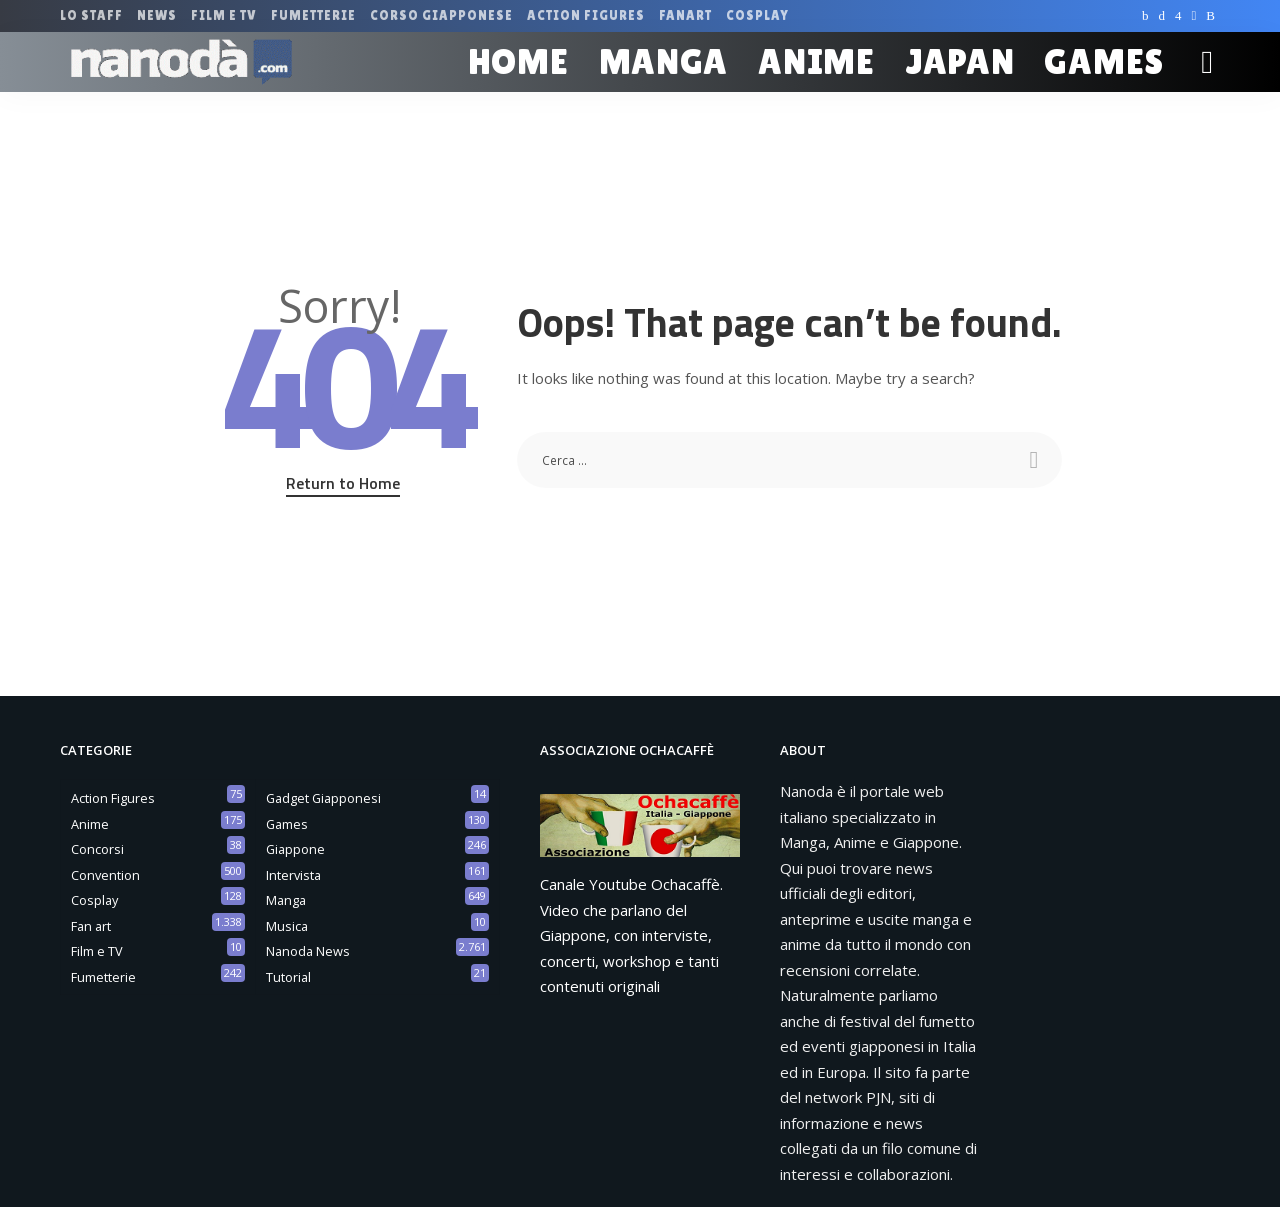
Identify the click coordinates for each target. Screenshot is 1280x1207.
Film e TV (97, 951)
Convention (105, 875)
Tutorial (288, 977)
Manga (286, 900)
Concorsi (97, 849)
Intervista (293, 875)
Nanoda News (308, 951)
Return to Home (343, 483)
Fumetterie (103, 977)
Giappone (295, 849)
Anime (90, 824)
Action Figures (113, 798)
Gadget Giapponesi (323, 798)
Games (287, 824)
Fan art (91, 926)
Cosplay (94, 900)
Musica (287, 926)
